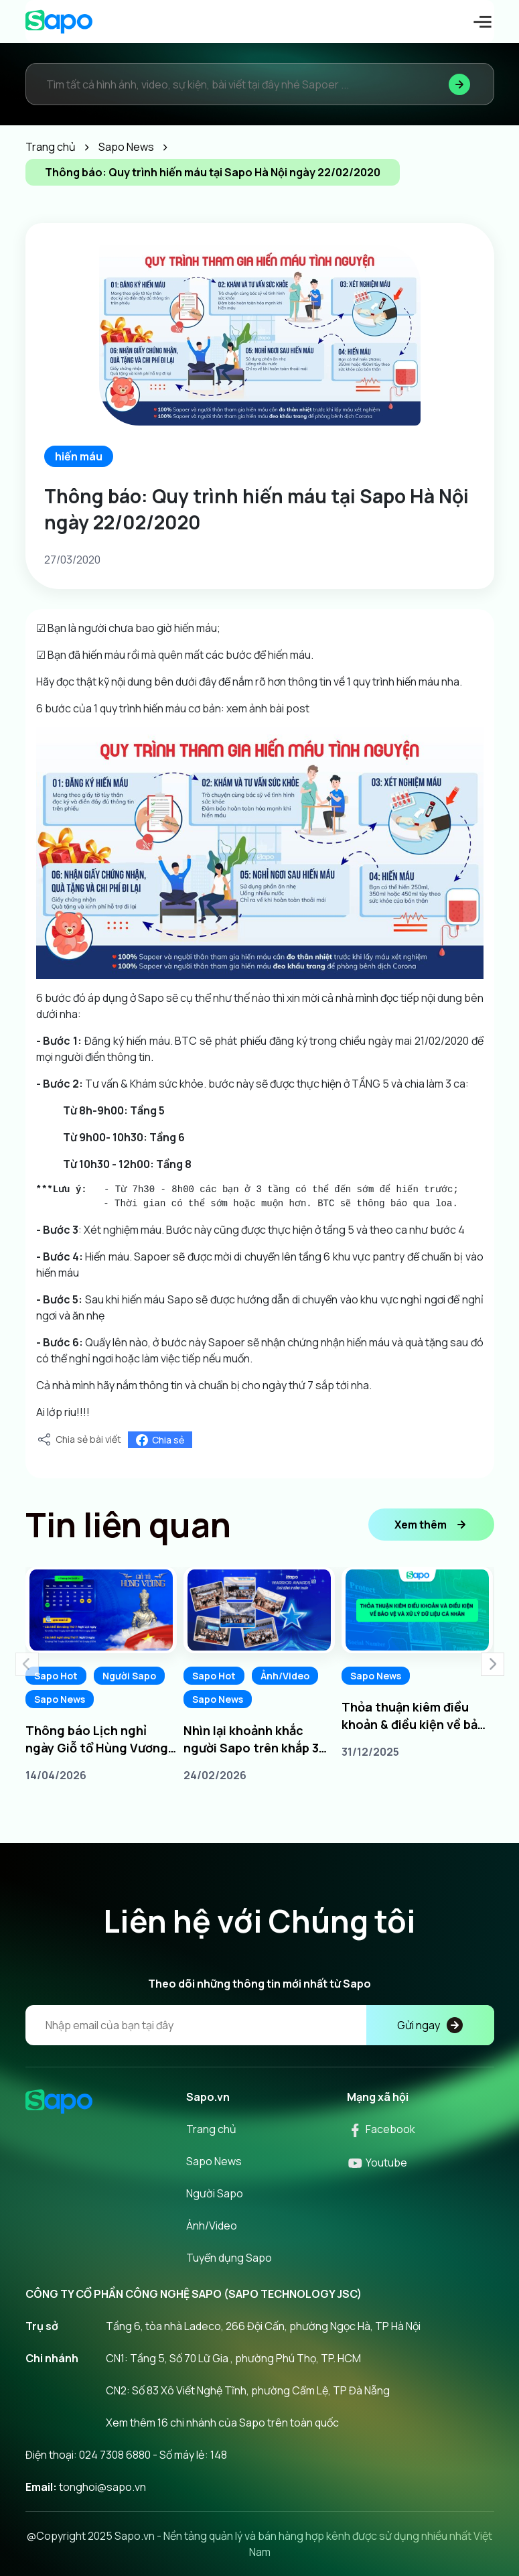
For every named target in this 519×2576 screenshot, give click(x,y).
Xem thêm (431, 1524)
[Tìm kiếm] (459, 84)
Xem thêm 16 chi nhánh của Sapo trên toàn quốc (222, 2422)
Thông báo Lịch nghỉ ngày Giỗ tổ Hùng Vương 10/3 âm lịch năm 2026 (96, 1739)
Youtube (377, 2162)
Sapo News (59, 1699)
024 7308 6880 (115, 2454)
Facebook (381, 2129)
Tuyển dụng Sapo (229, 2257)
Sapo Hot (56, 1675)
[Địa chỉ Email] (259, 2025)
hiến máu (78, 456)
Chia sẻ (160, 1439)
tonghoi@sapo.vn (102, 2487)
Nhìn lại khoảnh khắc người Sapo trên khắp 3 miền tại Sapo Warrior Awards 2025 (251, 1739)
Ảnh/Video (285, 1675)
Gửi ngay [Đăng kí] (430, 2025)
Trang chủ (211, 2129)
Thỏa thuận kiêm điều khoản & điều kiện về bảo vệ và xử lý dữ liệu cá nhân (417, 1716)
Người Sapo (129, 1675)
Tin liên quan (128, 1524)
